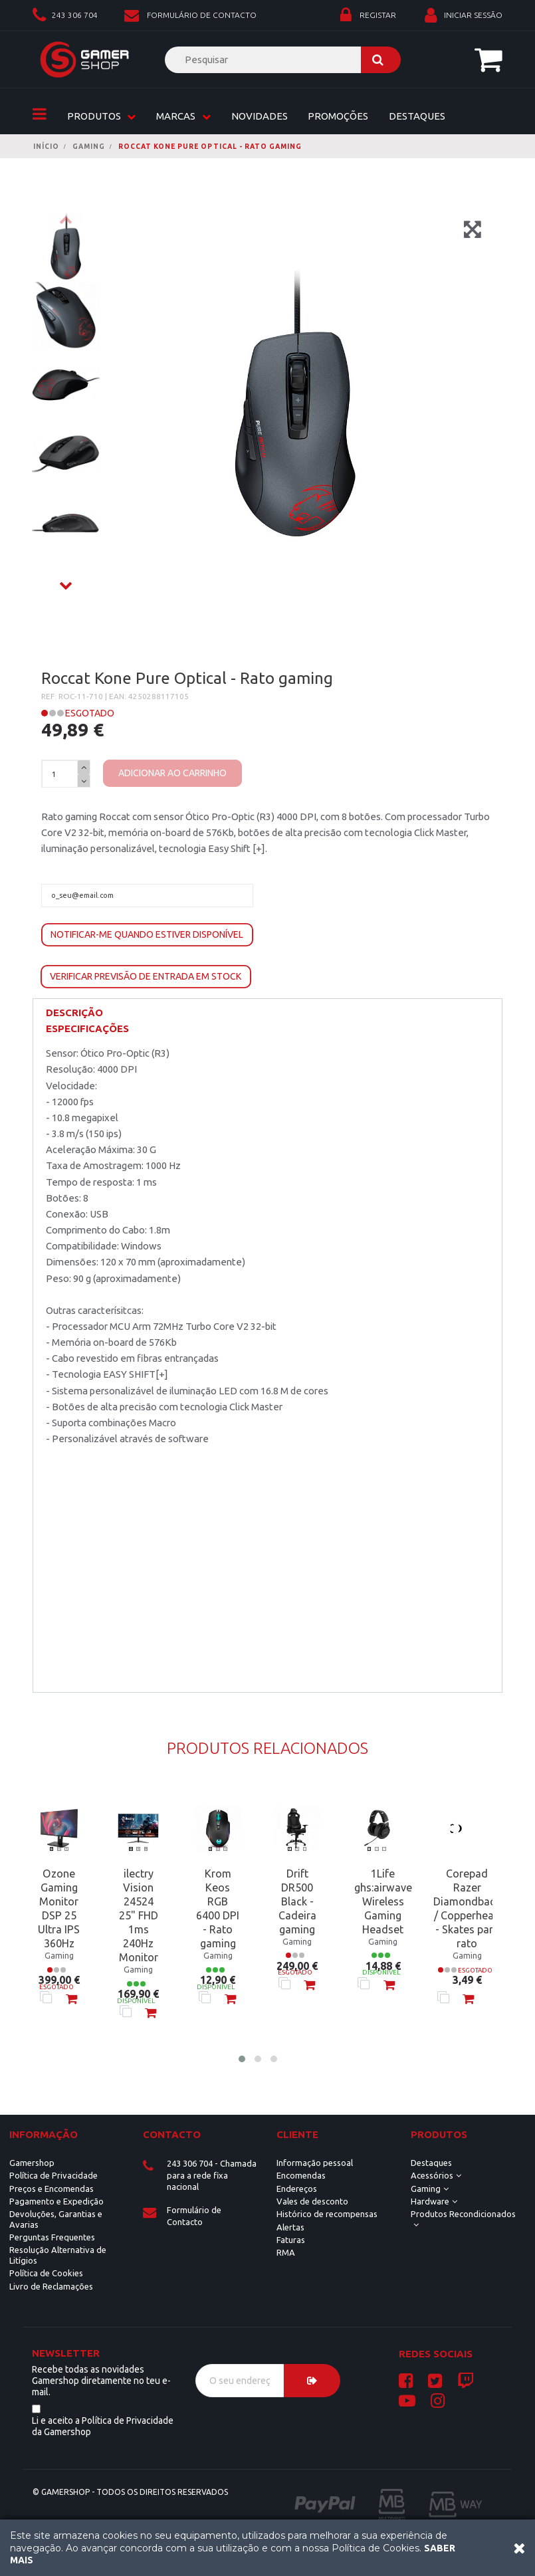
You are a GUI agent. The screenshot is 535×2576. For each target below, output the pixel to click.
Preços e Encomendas (51, 2188)
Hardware (430, 2201)
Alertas (290, 2227)
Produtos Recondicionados (463, 2213)
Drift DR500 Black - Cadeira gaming (297, 1901)
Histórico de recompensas (326, 2213)
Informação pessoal (314, 2162)
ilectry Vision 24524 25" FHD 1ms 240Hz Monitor (138, 1915)
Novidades (259, 116)
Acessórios (432, 2175)
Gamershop (31, 2162)
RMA (285, 2252)
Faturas (290, 2239)
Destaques (417, 116)
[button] (242, 2059)
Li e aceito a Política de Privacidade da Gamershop (102, 2426)
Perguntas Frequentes (52, 2237)
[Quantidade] (60, 774)
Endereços (296, 2188)
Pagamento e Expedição (56, 2201)
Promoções (338, 116)
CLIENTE (297, 2134)
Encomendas (301, 2175)
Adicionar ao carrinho (172, 773)
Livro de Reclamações (51, 2286)
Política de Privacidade (53, 2175)
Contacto (172, 2134)
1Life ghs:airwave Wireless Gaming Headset (383, 1901)
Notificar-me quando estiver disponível (147, 934)
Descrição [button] (74, 1012)
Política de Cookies (46, 2273)
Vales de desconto (312, 2201)
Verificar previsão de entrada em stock (145, 976)
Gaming (426, 2188)
